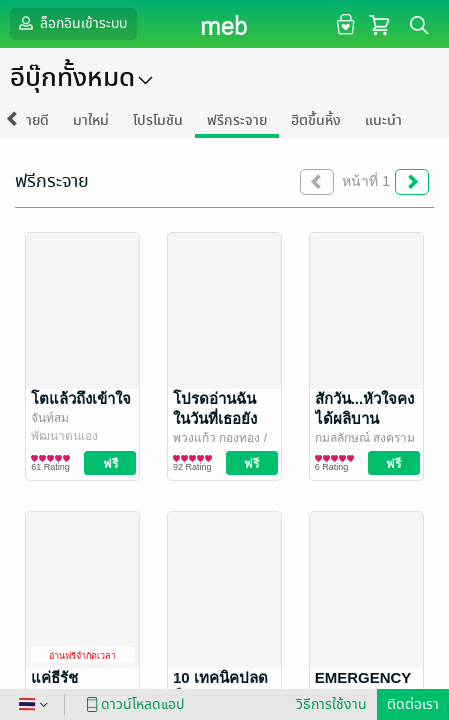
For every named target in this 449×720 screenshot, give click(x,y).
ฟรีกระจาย (237, 120)
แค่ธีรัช (54, 677)
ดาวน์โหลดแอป (132, 704)
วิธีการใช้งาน (331, 704)
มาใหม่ (91, 120)
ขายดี (33, 120)
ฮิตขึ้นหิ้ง (316, 120)
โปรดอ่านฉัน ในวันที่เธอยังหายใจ (215, 418)
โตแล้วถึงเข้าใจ (81, 398)
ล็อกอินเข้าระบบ (71, 23)
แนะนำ (383, 120)
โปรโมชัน (158, 120)
